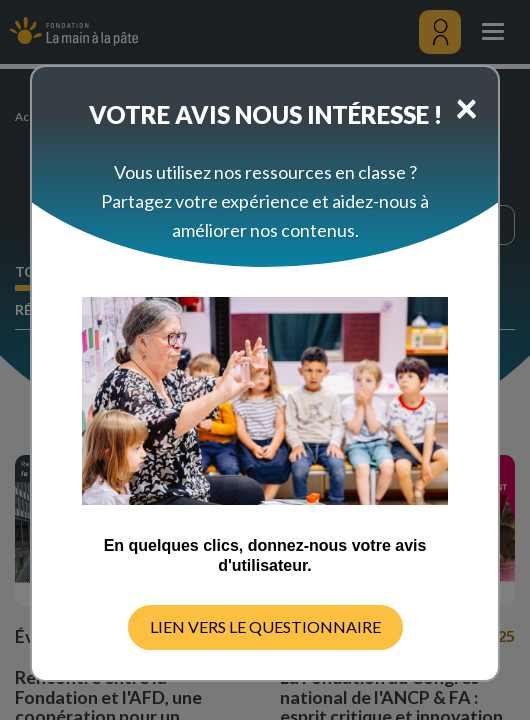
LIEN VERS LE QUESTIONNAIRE (265, 626)
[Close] (466, 107)
